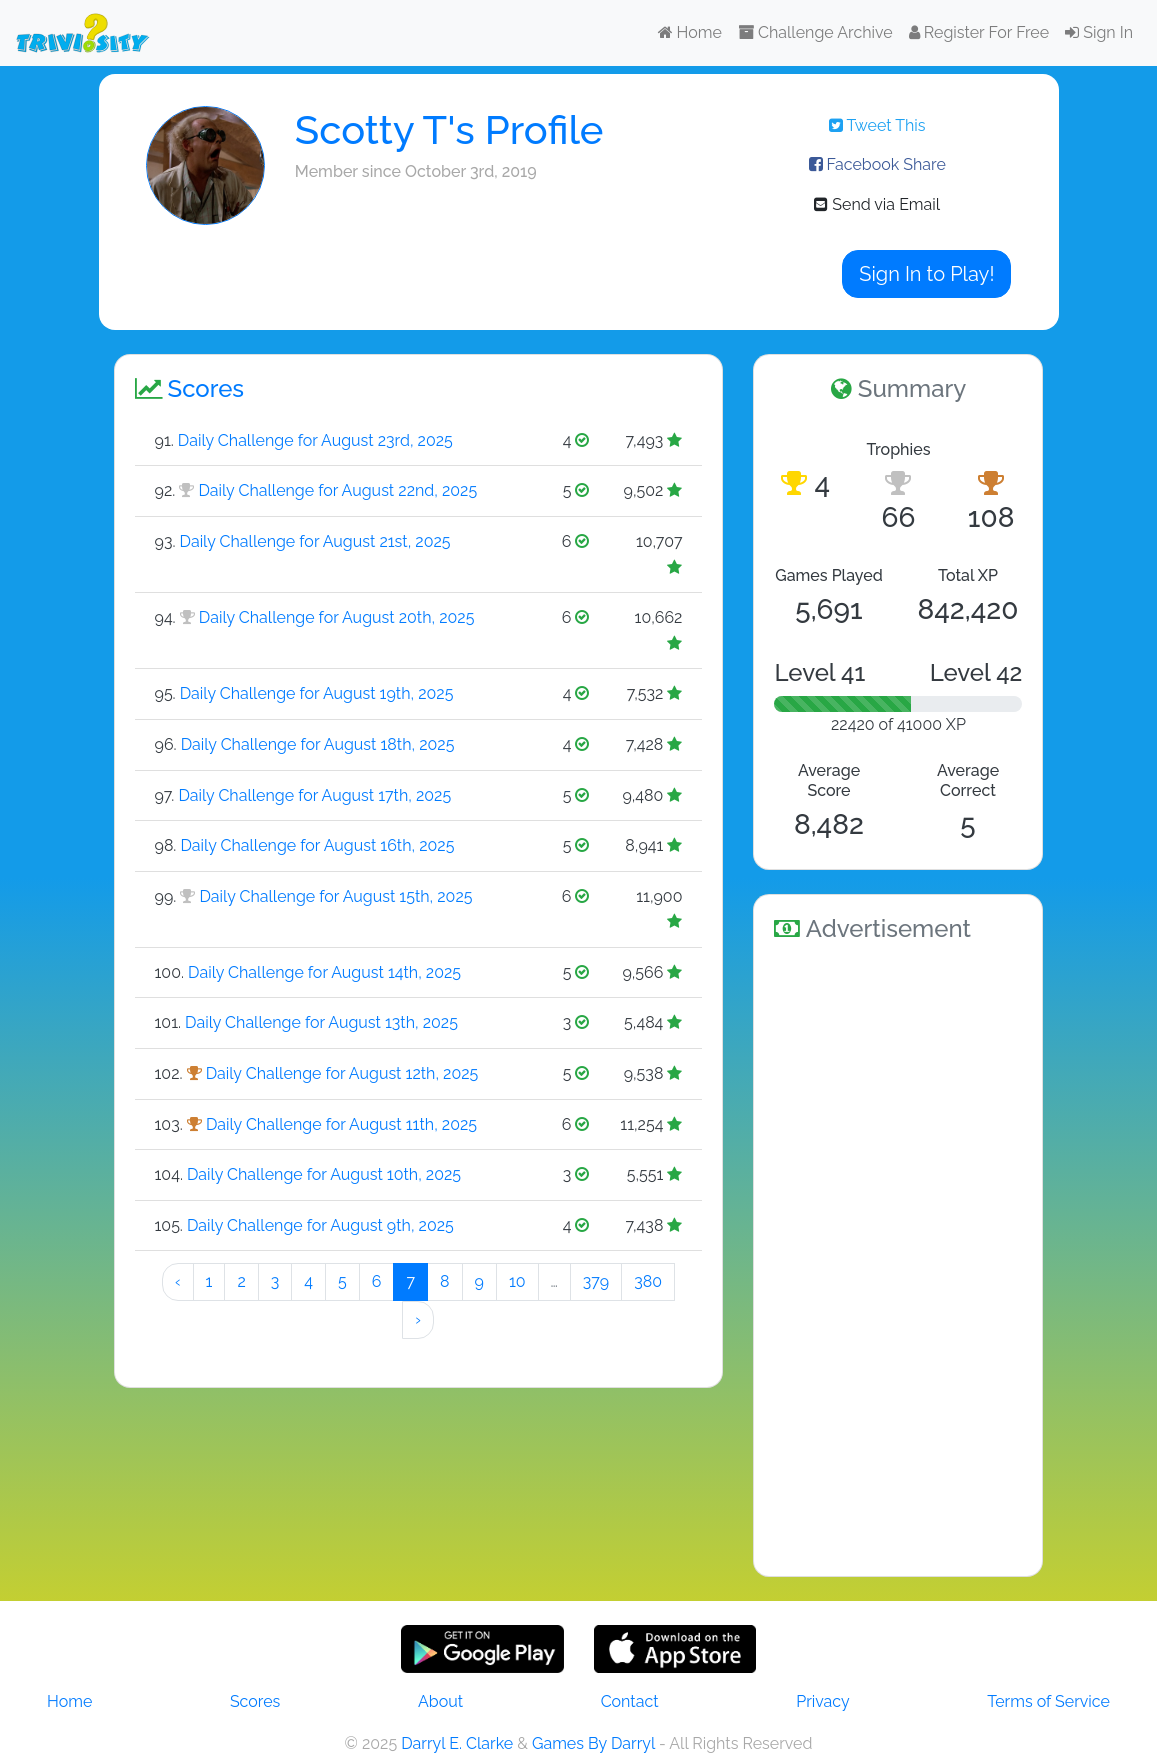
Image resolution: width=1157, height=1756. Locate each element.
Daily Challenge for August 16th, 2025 (317, 845)
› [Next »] (418, 1319)
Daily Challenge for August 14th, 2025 (324, 972)
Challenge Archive (815, 32)
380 (648, 1281)
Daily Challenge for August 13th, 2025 (321, 1022)
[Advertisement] (898, 1256)
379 (596, 1281)
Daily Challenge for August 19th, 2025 (317, 693)
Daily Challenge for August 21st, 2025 (315, 541)
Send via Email (877, 204)
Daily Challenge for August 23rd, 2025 (315, 440)
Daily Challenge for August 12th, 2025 (342, 1073)
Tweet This (877, 125)
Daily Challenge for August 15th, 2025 (335, 896)
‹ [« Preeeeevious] (178, 1281)
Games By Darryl (593, 1743)
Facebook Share (877, 164)
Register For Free (979, 32)
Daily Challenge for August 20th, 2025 (337, 617)
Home (690, 32)
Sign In (1099, 32)
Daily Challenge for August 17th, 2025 (314, 795)
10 (517, 1281)
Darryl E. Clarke (457, 1743)
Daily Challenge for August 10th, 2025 (324, 1174)
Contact (630, 1701)
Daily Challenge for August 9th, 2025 (320, 1225)
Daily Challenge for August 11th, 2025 (341, 1124)
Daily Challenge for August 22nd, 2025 (337, 490)
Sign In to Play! (926, 274)
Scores (255, 1701)
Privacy (822, 1701)
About (440, 1701)
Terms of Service (1048, 1701)
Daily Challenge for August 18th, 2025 (318, 744)
